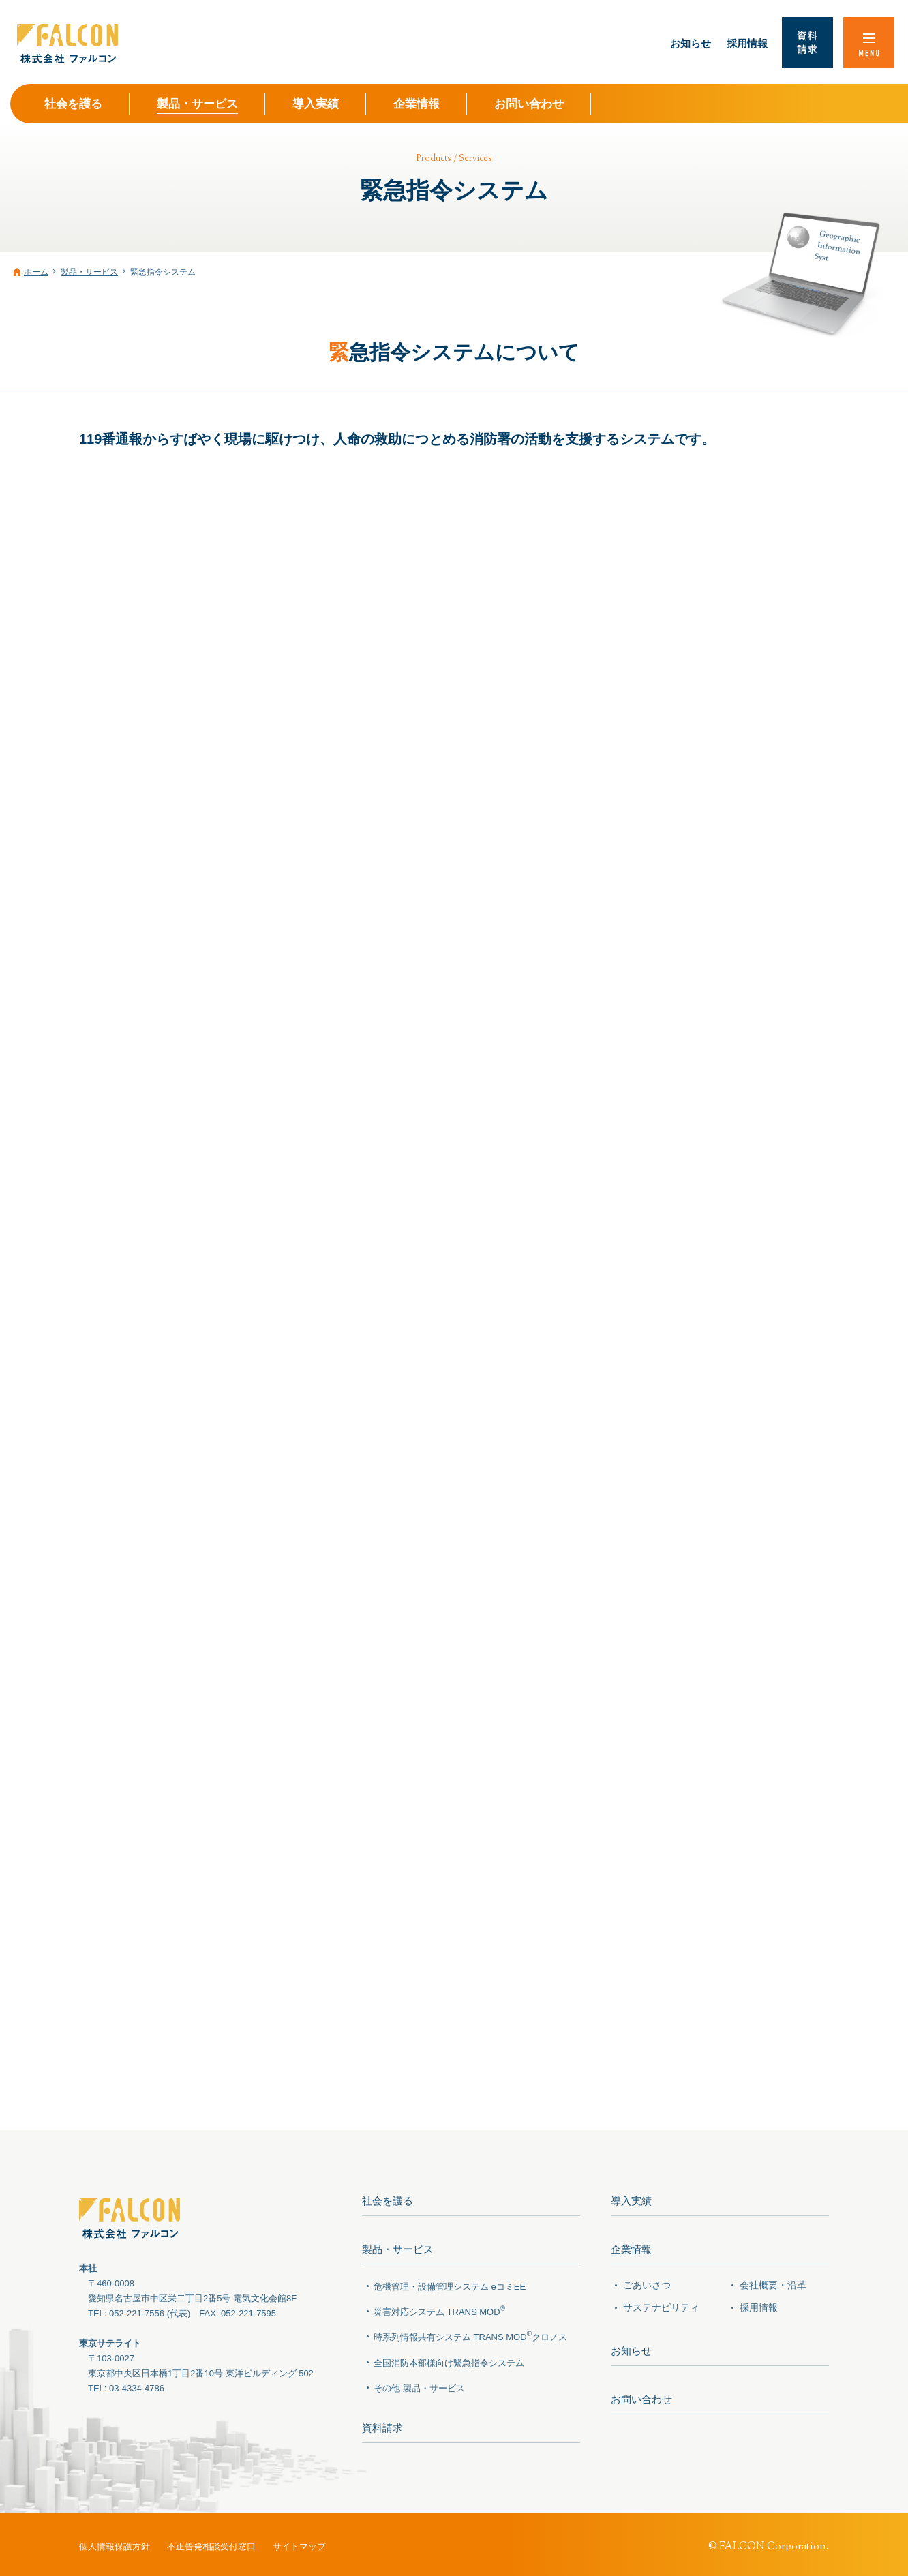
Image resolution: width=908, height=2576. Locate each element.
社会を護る (387, 2201)
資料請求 (382, 2423)
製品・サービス (89, 272)
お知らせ (631, 2346)
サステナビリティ (661, 2304)
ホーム (36, 272)
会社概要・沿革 (773, 2281)
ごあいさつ (647, 2281)
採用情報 (759, 2304)
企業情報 (631, 2247)
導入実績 (631, 2201)
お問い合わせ (641, 2393)
